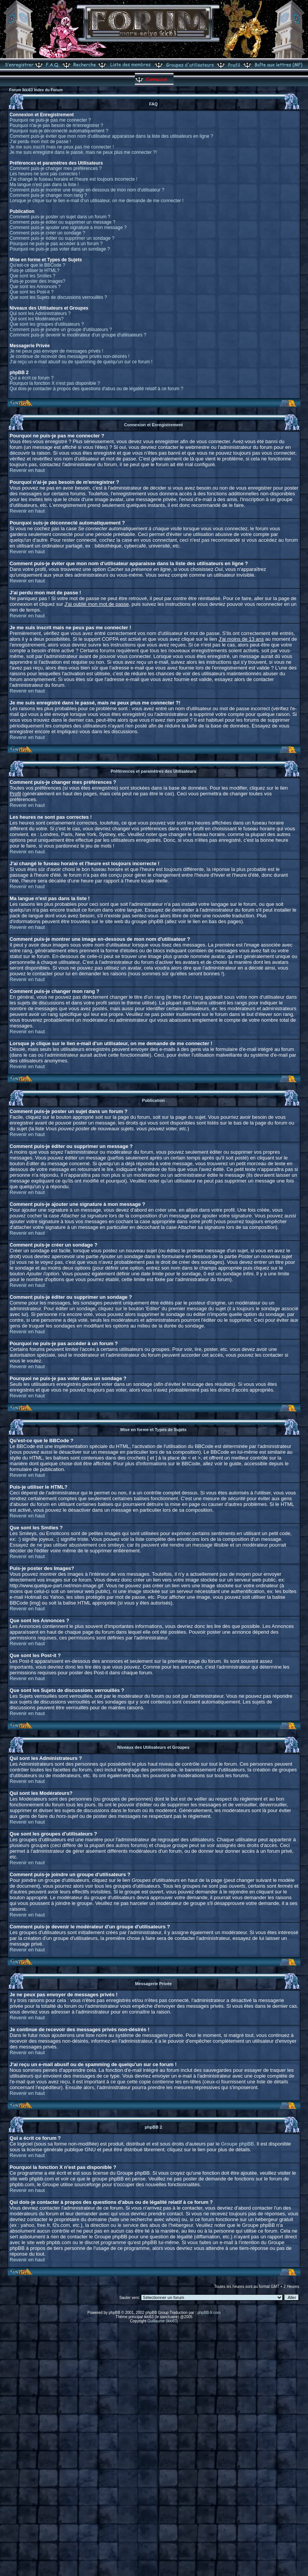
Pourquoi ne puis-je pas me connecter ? (50, 120)
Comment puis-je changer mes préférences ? (56, 168)
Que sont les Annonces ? (35, 286)
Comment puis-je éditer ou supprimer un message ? (62, 222)
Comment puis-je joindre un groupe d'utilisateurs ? (61, 329)
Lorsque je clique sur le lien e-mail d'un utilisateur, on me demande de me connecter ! (96, 200)
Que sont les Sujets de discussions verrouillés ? (58, 297)
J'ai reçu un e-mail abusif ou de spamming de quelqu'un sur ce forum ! (81, 361)
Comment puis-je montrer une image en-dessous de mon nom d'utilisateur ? (87, 190)
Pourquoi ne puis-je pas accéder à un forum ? (56, 243)
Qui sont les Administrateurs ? (40, 313)
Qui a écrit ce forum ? (32, 378)
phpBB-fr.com (209, 2312)
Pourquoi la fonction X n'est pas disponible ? (55, 383)
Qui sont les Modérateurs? (37, 319)
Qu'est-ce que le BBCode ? (37, 265)
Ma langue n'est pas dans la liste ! (44, 184)
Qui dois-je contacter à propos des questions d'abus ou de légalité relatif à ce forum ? (96, 388)
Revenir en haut (27, 470)
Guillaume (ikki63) (162, 2321)
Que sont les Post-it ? (32, 292)
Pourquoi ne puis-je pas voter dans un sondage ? (60, 249)
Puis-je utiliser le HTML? (34, 270)
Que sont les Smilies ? (32, 276)
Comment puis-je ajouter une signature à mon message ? (68, 227)
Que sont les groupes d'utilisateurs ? (47, 324)
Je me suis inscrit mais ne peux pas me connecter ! (62, 147)
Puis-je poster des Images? (37, 281)
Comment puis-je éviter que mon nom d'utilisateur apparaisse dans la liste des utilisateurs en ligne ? (111, 136)
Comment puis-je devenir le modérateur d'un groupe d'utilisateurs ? (78, 335)
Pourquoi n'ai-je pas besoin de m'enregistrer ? (56, 125)
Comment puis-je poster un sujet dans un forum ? (60, 216)
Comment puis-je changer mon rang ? (48, 195)
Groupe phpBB (237, 2144)
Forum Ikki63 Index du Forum (35, 90)
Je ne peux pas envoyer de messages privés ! (56, 351)
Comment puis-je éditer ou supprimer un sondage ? (62, 238)
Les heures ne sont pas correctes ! (45, 173)
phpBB (114, 2312)
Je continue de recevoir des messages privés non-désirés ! (69, 356)
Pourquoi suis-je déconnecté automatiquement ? (59, 131)
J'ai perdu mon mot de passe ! (40, 141)
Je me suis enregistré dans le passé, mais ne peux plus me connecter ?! (83, 152)
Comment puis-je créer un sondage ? (47, 233)
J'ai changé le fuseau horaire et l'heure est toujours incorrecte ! (73, 179)
